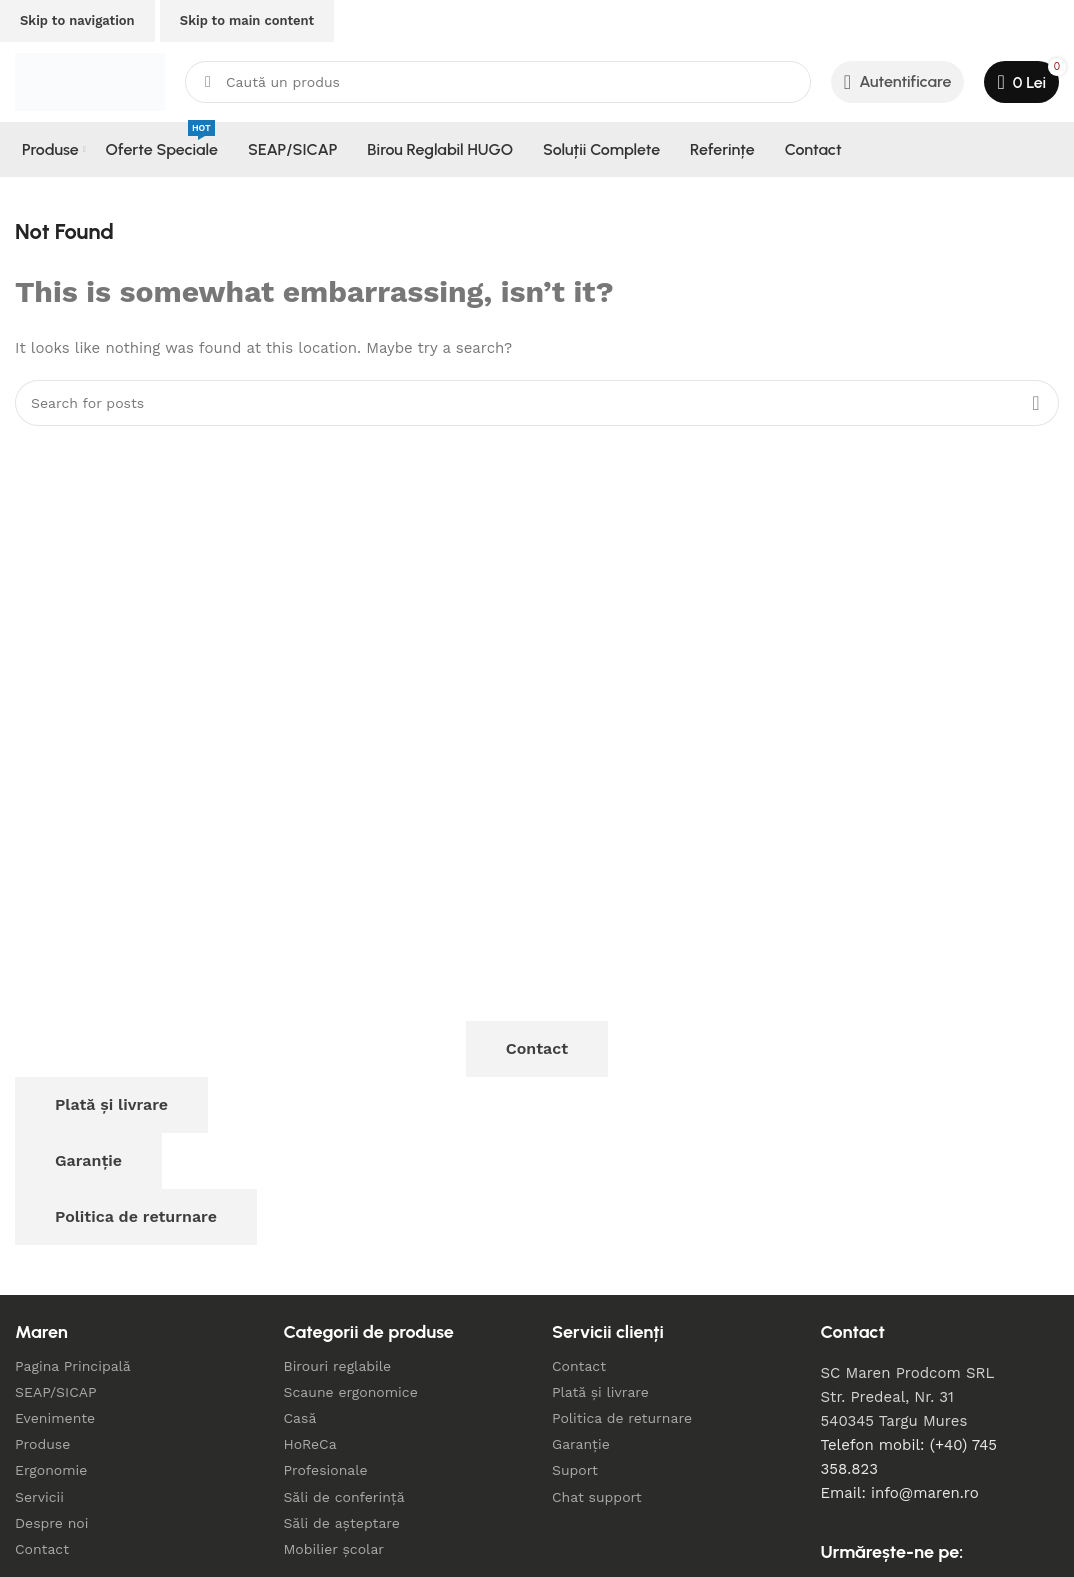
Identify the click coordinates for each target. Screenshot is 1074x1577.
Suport (575, 1470)
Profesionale (326, 1470)
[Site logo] (90, 81)
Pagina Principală (73, 1366)
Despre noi (51, 1523)
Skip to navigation (77, 20)
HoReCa (310, 1444)
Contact (537, 1048)
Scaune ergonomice (351, 1392)
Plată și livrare (111, 1104)
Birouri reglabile (338, 1366)
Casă (300, 1418)
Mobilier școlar (334, 1549)
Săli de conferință (344, 1497)
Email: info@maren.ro (900, 1493)
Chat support (597, 1497)
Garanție (88, 1160)
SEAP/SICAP (56, 1392)
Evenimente (55, 1418)
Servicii (39, 1497)
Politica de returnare (136, 1216)
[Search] (498, 82)
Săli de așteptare (342, 1523)
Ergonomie (51, 1470)
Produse (42, 1444)
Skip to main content (247, 20)
